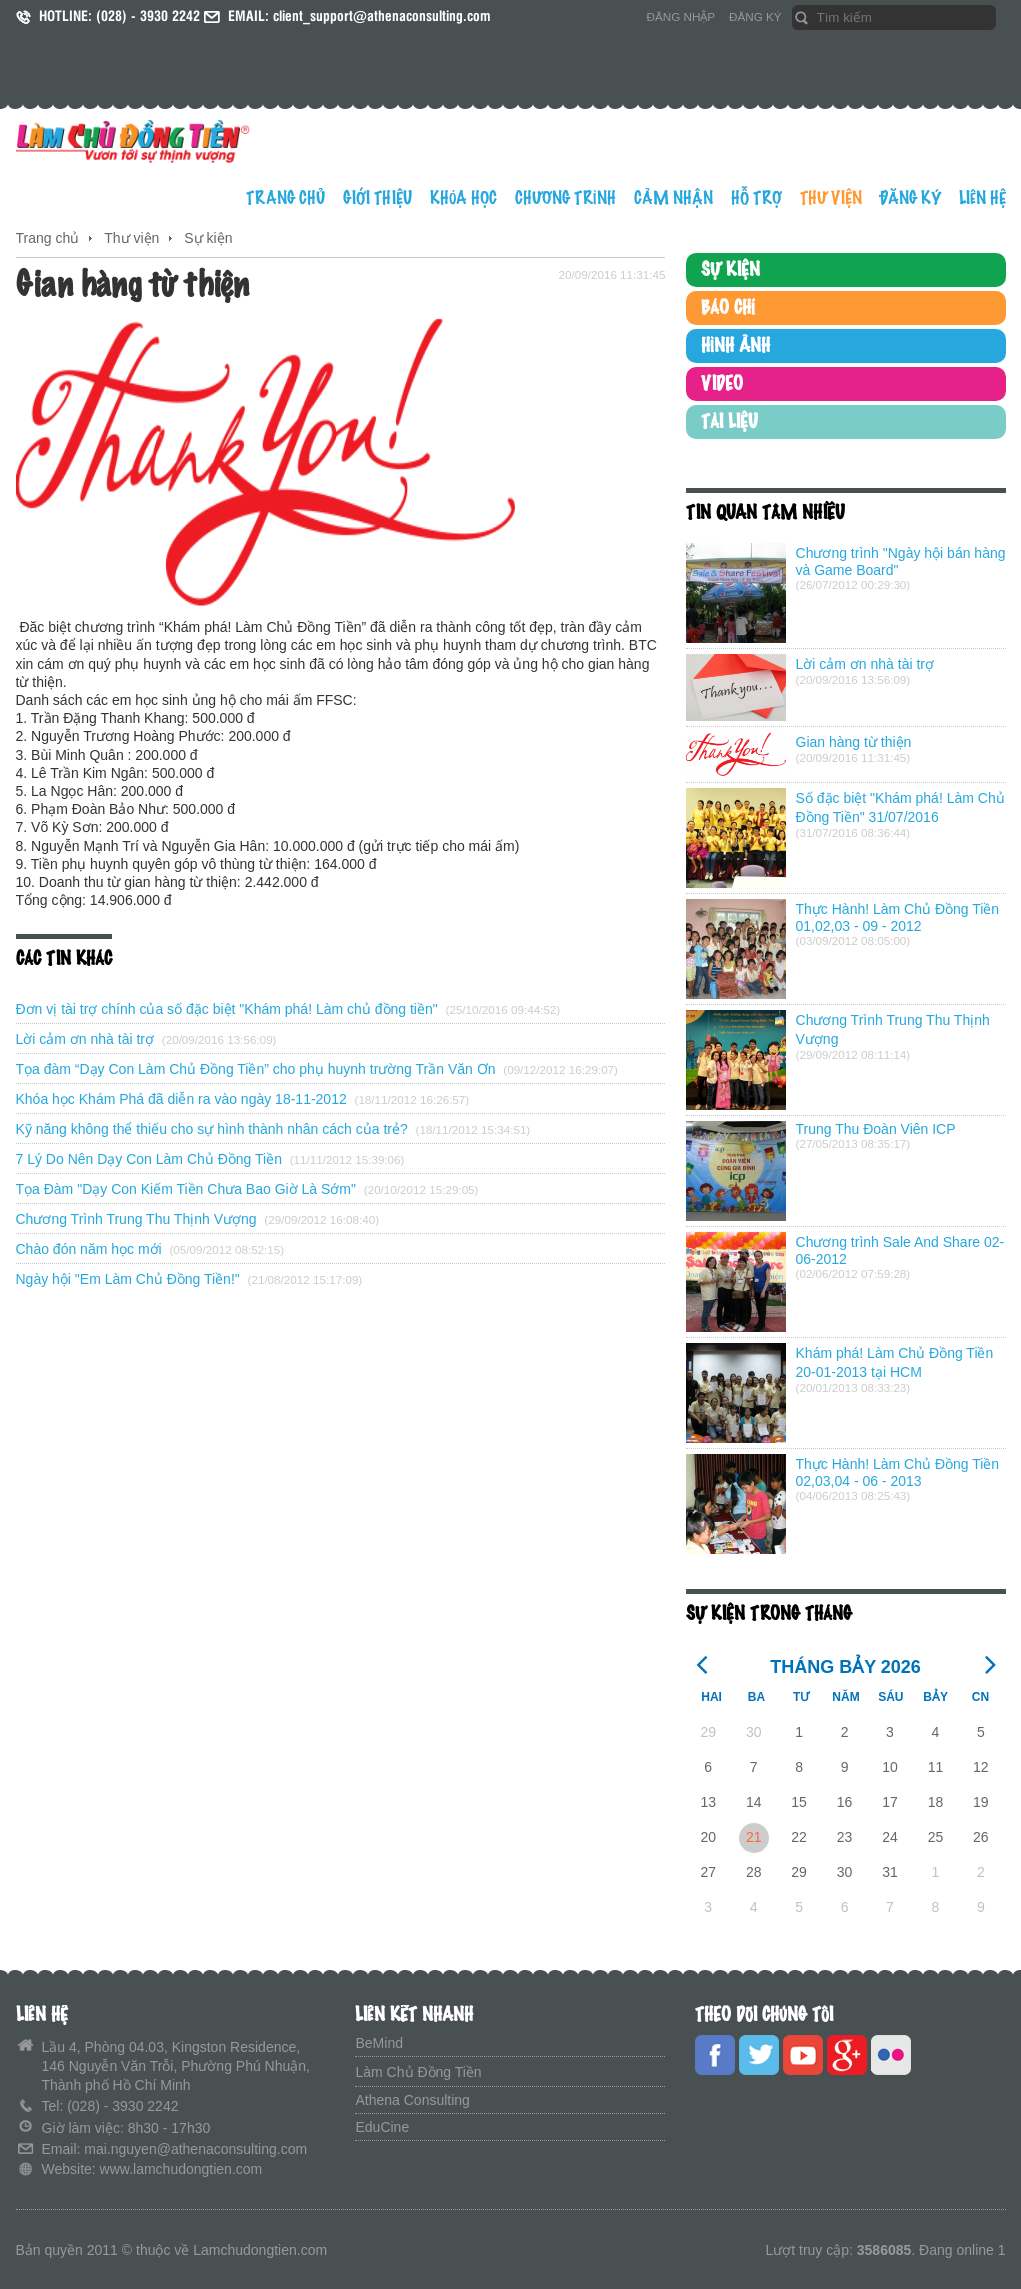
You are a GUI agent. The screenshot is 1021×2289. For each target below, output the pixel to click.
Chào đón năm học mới (89, 1249)
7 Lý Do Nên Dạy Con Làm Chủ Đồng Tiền (149, 1159)
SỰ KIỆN (730, 270)
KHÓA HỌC (463, 198)
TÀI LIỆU (729, 422)
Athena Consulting (412, 2100)
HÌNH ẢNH (735, 346)
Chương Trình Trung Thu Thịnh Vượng (136, 1219)
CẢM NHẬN (673, 198)
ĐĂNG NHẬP (681, 16)
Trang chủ (48, 238)
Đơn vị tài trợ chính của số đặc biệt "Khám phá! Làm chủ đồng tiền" (229, 1009)
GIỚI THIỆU (377, 198)
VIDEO (722, 384)
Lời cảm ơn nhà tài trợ (85, 1039)
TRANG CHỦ (285, 198)
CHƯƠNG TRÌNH (565, 198)
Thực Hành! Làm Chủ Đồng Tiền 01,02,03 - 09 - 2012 (898, 917)
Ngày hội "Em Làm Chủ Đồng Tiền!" (128, 1279)
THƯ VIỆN (831, 198)
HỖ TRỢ (756, 198)
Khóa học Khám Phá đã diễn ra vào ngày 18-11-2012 (181, 1099)
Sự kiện (208, 238)
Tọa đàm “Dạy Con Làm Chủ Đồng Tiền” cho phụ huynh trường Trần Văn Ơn (256, 1069)
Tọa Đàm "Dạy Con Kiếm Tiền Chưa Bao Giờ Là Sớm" (186, 1189)
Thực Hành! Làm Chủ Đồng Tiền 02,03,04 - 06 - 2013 (898, 1472)
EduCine (382, 2127)
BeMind (378, 2043)
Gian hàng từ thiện (854, 742)
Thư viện (131, 238)
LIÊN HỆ (982, 198)
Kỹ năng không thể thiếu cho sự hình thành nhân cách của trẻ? (212, 1129)
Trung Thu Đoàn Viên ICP (876, 1129)
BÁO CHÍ (728, 308)
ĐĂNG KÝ (755, 16)
